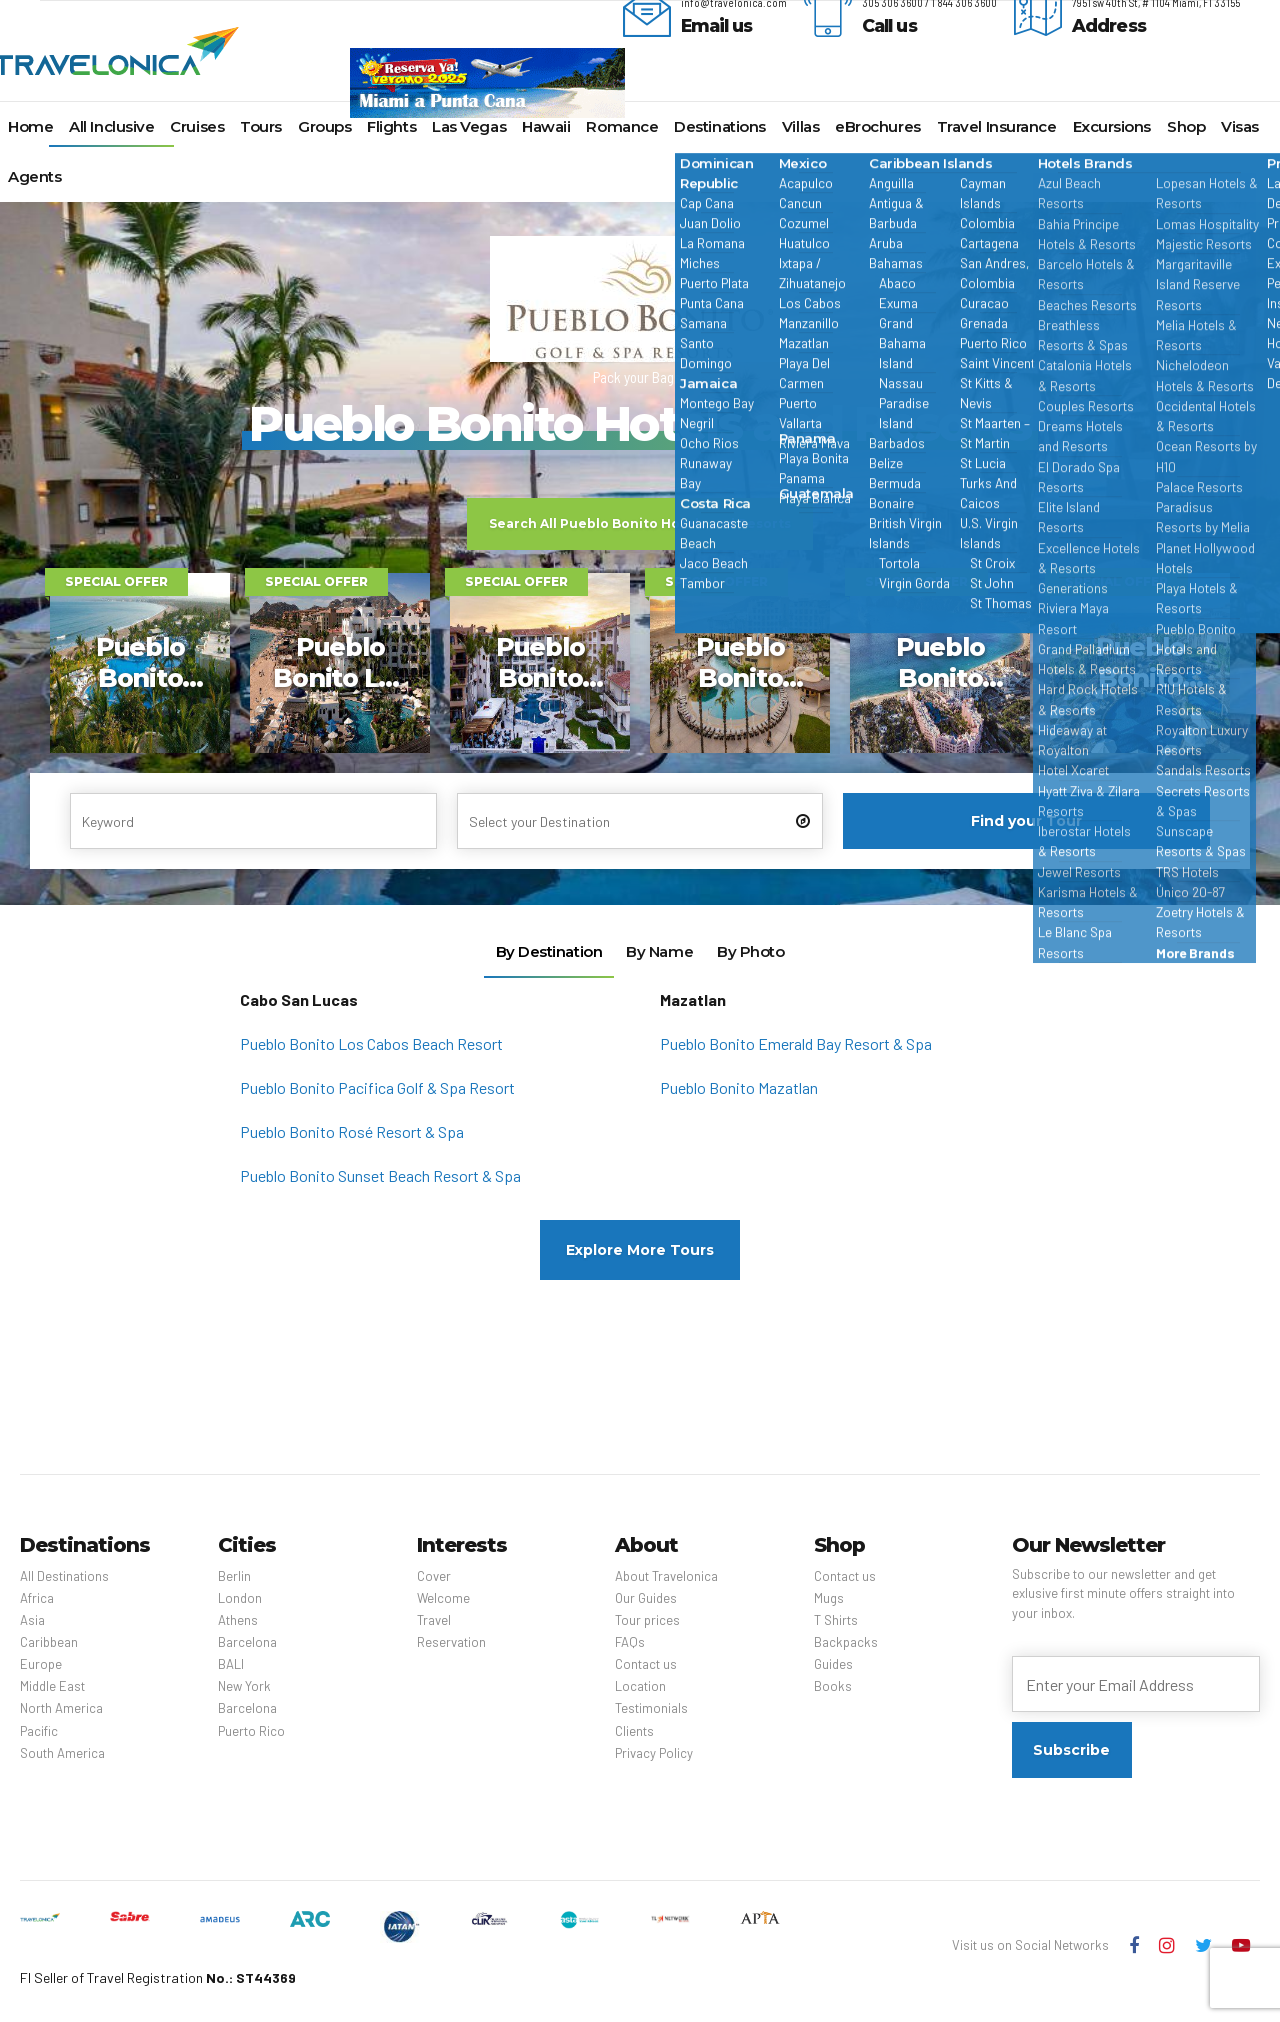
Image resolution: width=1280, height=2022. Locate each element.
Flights (391, 126)
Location (640, 1686)
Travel (434, 1620)
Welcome (443, 1598)
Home (30, 126)
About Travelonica (666, 1576)
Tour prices (647, 1620)
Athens (238, 1620)
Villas (800, 126)
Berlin (234, 1576)
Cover (434, 1576)
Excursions (1112, 126)
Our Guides (646, 1598)
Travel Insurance (997, 126)
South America (62, 1753)
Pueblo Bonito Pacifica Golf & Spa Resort (377, 1087)
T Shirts (836, 1620)
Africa (37, 1598)
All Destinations (64, 1576)
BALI (231, 1664)
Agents (34, 176)
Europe (41, 1664)
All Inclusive (111, 126)
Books (833, 1686)
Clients (634, 1731)
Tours (261, 126)
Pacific (39, 1731)
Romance (622, 126)
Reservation (451, 1642)
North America (61, 1708)
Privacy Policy (654, 1753)
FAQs (630, 1642)
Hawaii (546, 126)
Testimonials (651, 1708)
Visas (1240, 126)
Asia (32, 1620)
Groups (324, 126)
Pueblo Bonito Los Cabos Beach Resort (371, 1043)
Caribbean (49, 1642)
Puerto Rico (251, 1731)
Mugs (829, 1598)
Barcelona (247, 1642)
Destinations (720, 126)
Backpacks (846, 1642)
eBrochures (878, 126)
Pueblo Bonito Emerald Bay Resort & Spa (796, 1043)
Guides (833, 1664)
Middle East (52, 1686)
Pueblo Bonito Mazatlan (739, 1087)
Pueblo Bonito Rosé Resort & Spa (352, 1131)
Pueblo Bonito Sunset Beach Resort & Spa (380, 1175)
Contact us (646, 1664)
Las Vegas (469, 126)
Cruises (197, 126)
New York (244, 1686)
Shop (1186, 126)
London (240, 1598)
